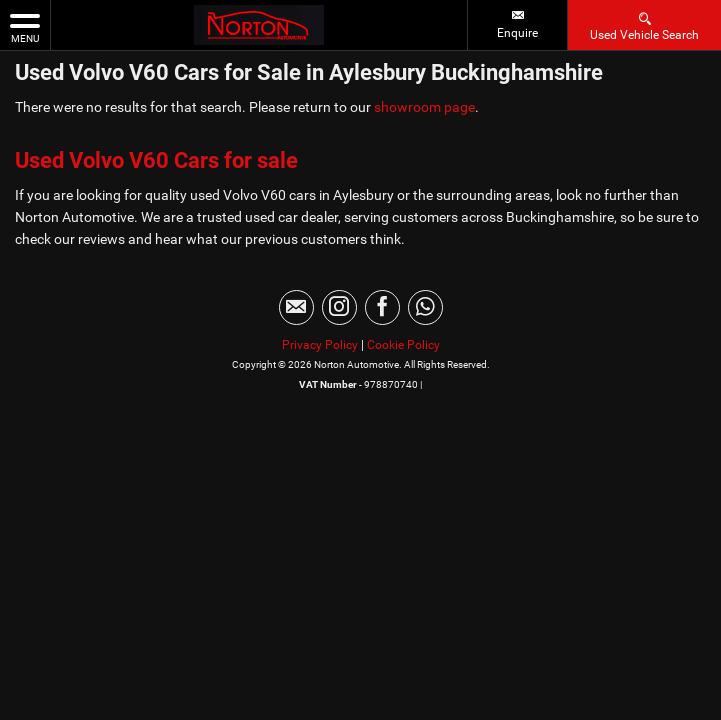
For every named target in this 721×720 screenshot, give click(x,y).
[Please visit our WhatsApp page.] (425, 307)
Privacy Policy (320, 345)
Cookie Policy (403, 345)
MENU (25, 27)
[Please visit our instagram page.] (339, 307)
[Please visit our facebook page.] (382, 307)
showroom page (424, 107)
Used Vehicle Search (644, 25)
